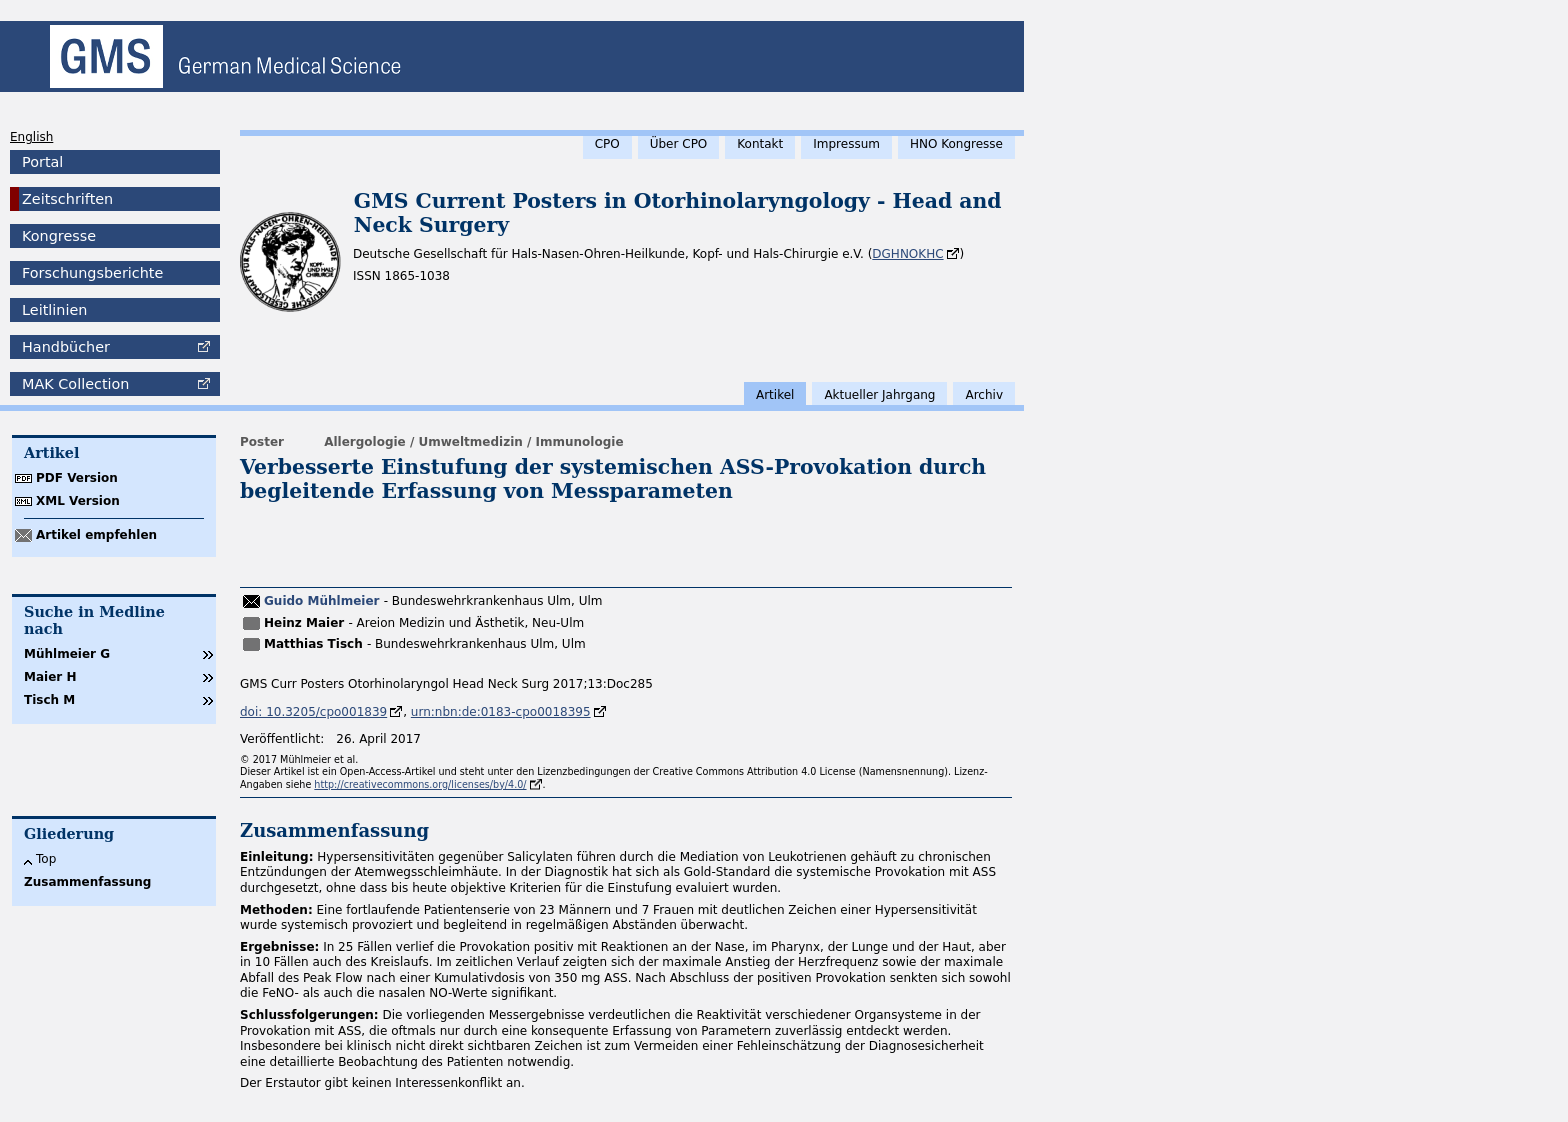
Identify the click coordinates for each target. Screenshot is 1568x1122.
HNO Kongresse (956, 144)
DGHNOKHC (907, 254)
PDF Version (77, 478)
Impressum (846, 144)
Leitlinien (54, 310)
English (31, 137)
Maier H (50, 677)
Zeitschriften (67, 199)
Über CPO (679, 144)
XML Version (78, 501)
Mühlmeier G (67, 654)
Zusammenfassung (87, 882)
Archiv (984, 395)
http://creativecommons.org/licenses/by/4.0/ (420, 784)
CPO (607, 144)
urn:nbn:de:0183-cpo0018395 (501, 712)
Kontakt (760, 144)
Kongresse (59, 236)
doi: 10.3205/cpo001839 (313, 712)
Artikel (775, 395)
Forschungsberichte (92, 273)
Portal (42, 162)
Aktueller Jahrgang (879, 395)
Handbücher (66, 347)
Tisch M (49, 700)
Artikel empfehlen (96, 535)
